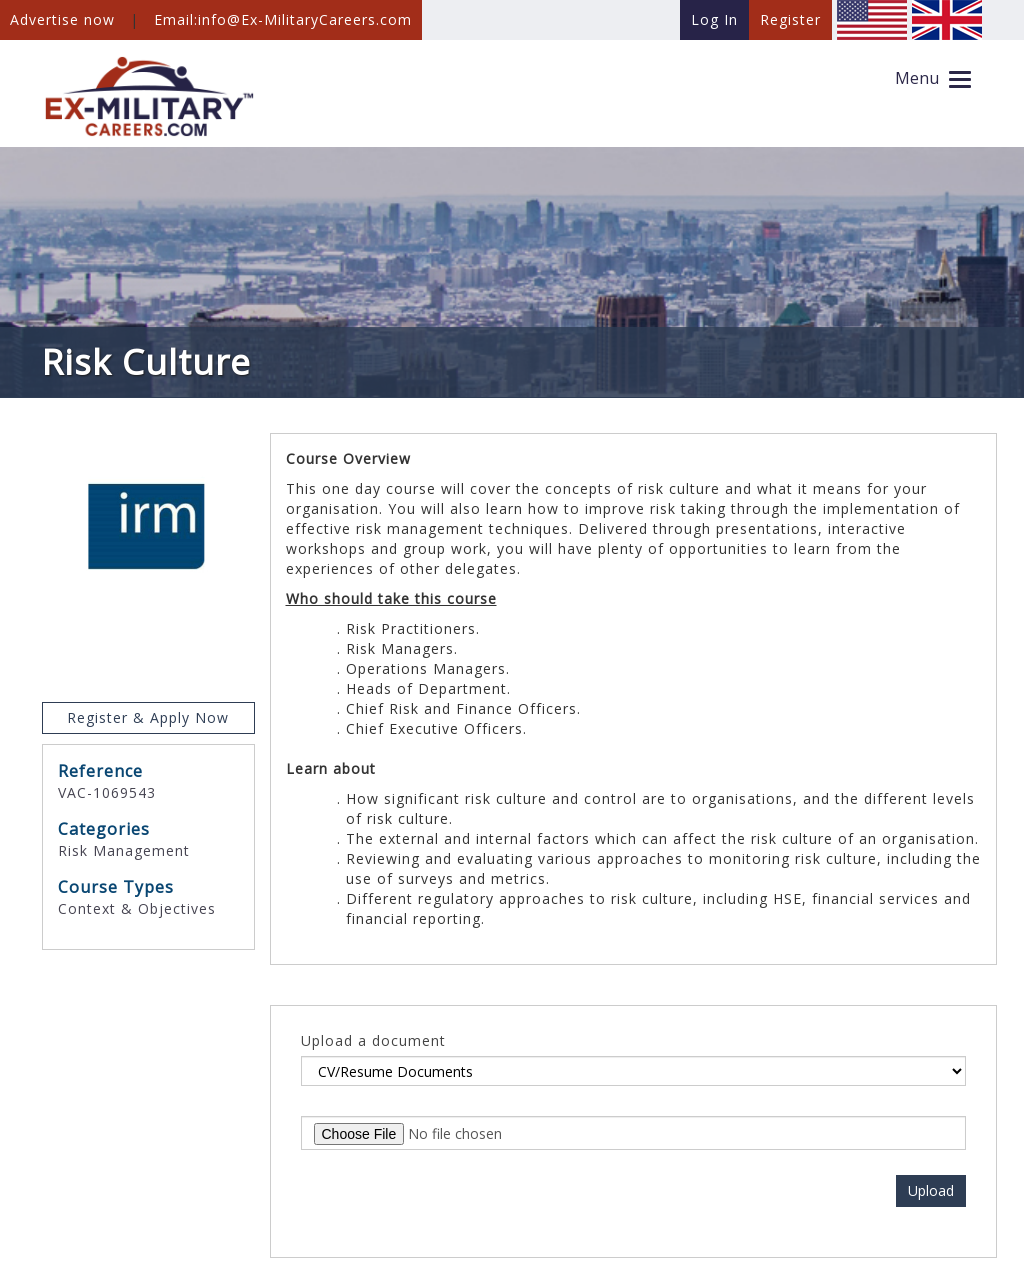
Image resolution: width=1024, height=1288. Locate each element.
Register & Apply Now (148, 717)
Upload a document (373, 1040)
